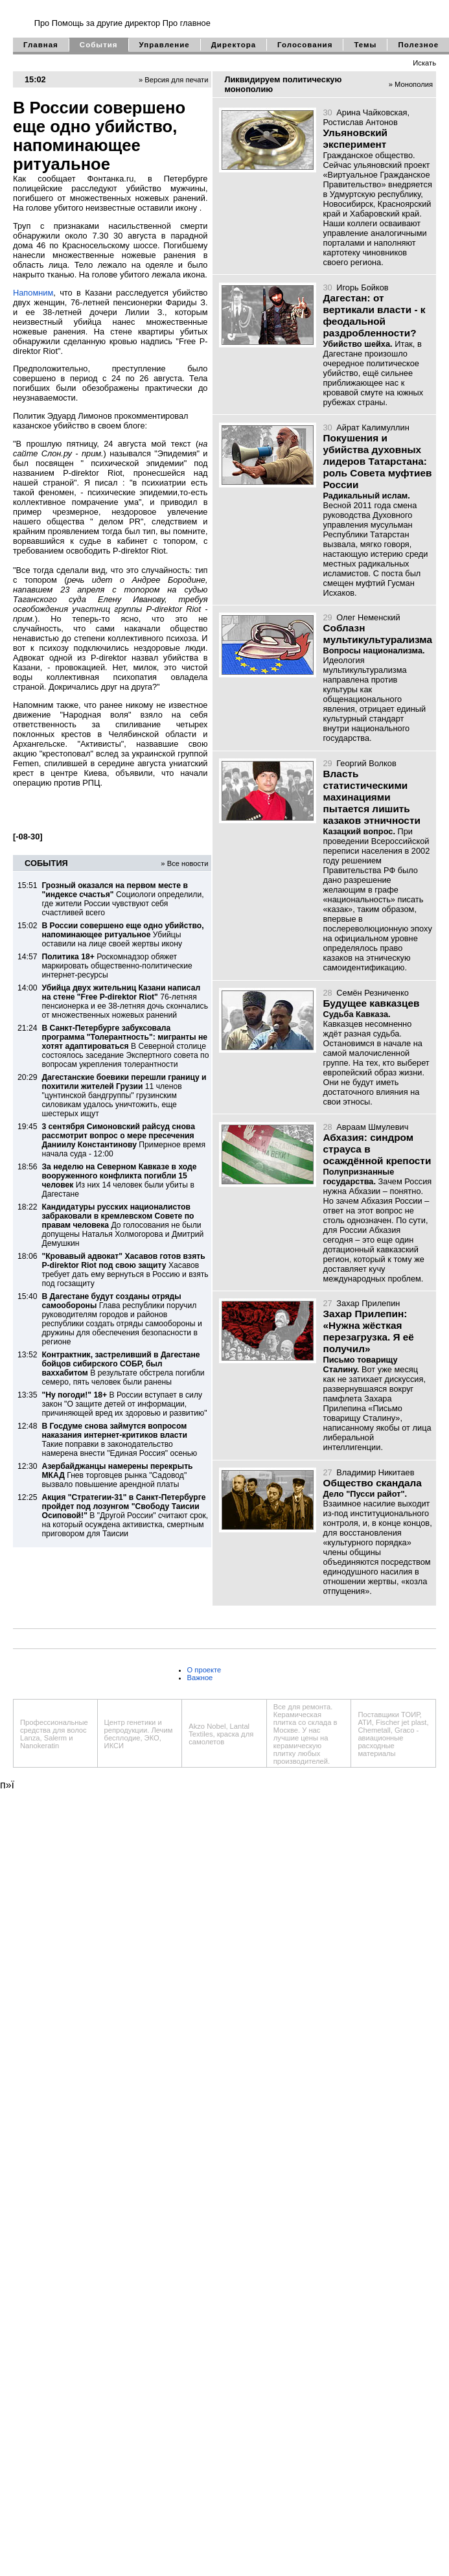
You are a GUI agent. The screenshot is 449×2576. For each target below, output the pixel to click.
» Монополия (411, 84)
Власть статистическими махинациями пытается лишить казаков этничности (371, 797)
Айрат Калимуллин (372, 427)
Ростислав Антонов (360, 122)
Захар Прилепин (368, 1303)
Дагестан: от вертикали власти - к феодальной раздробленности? (374, 315)
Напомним (33, 293)
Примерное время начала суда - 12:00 (123, 1140)
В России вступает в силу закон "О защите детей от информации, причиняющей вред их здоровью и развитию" (124, 1404)
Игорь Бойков (362, 287)
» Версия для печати (174, 80)
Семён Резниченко (372, 993)
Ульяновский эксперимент (355, 138)
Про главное (187, 23)
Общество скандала (372, 1482)
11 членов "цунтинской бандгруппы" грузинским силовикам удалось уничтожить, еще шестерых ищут (123, 1095)
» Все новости (184, 863)
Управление (164, 45)
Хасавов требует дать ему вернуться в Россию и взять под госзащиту (124, 1270)
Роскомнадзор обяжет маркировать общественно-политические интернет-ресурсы (116, 965)
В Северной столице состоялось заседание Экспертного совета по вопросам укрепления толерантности (125, 1046)
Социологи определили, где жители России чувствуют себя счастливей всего (122, 899)
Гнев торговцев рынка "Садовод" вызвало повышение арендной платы (116, 1475)
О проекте (204, 1670)
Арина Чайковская (371, 112)
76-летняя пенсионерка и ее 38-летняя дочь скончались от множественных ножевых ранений (124, 1001)
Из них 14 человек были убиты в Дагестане (118, 1180)
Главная (40, 45)
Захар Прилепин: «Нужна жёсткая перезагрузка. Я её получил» (368, 1331)
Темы (365, 45)
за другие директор (123, 23)
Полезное (418, 45)
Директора (233, 45)
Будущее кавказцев (371, 1003)
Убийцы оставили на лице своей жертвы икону (122, 934)
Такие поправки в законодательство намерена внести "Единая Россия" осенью (119, 1440)
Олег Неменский (368, 617)
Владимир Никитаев (375, 1472)
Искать (424, 63)
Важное (200, 1677)
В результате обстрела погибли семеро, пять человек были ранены (122, 1368)
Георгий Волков (366, 763)
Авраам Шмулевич (372, 1127)
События (99, 45)
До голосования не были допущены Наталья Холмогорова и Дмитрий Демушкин (122, 1225)
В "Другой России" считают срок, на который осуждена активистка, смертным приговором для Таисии (124, 1515)
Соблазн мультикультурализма (377, 633)
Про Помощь (59, 23)
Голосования (304, 45)
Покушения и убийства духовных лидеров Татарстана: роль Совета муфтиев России (377, 461)
